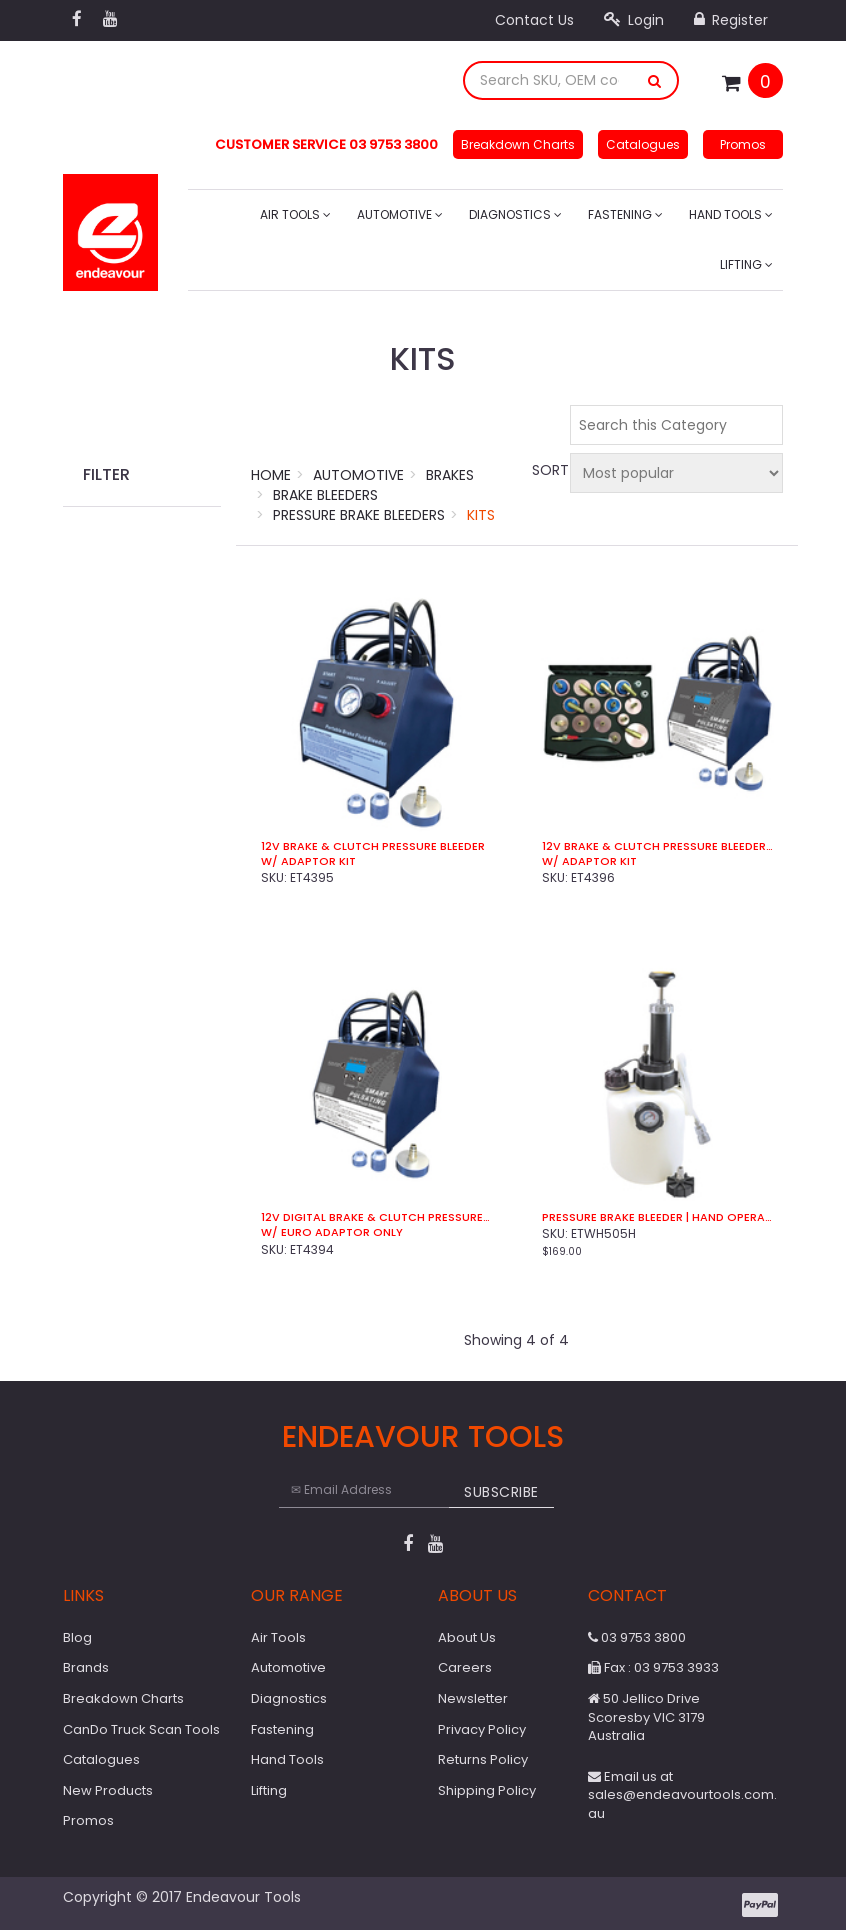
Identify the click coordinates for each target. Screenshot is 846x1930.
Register (731, 20)
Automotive (400, 214)
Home (271, 475)
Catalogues (643, 144)
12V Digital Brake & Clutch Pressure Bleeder (376, 1217)
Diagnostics (515, 214)
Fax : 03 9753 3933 (653, 1667)
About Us (467, 1637)
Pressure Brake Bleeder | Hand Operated (657, 1217)
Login (634, 20)
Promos (743, 144)
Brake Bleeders (325, 495)
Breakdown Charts (518, 144)
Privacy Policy (482, 1729)
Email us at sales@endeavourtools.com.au (682, 1795)
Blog (77, 1637)
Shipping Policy (487, 1790)
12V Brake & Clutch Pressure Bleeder (373, 846)
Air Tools (295, 214)
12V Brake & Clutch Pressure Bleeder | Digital (657, 846)
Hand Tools (731, 214)
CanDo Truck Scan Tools (141, 1729)
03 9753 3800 (637, 1637)
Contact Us (534, 20)
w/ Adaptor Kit (308, 861)
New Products (108, 1790)
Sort (548, 470)
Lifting (746, 264)
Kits (481, 515)
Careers (465, 1667)
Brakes (450, 475)
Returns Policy (483, 1759)
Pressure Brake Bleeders (359, 515)
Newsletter (473, 1698)
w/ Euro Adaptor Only (332, 1232)
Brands (86, 1667)
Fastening (625, 214)
